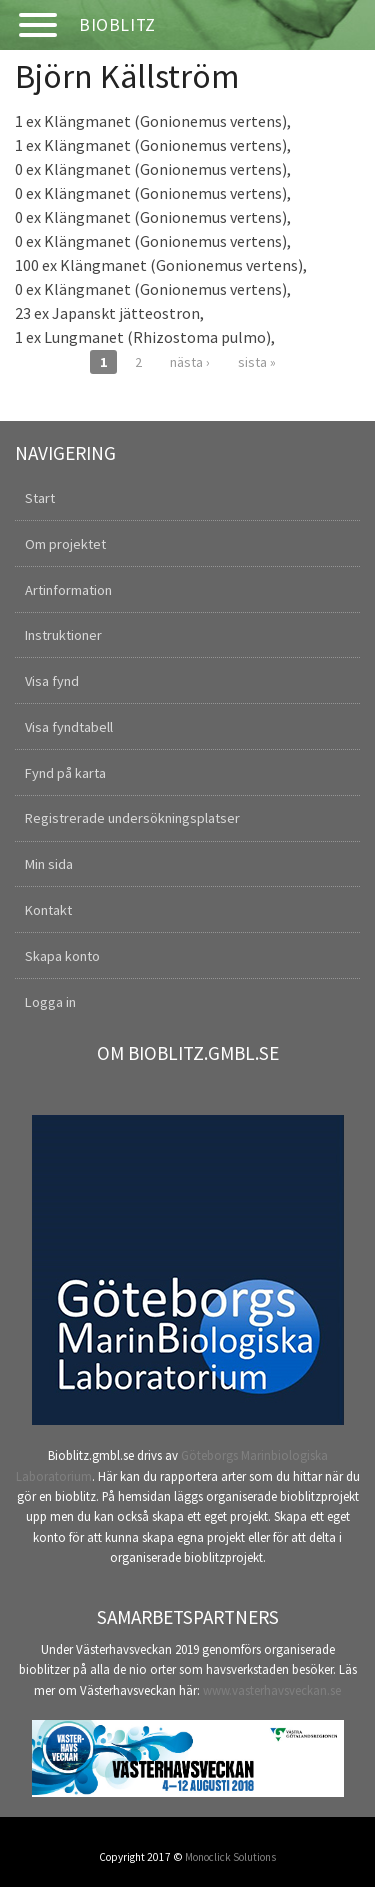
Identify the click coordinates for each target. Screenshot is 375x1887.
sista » (257, 362)
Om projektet (65, 544)
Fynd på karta (65, 773)
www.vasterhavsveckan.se (272, 1690)
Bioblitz (117, 25)
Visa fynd (52, 681)
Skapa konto (62, 956)
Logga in (50, 1002)
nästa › (190, 362)
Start (40, 498)
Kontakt (48, 910)
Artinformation (68, 590)
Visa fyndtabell (69, 727)
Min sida (49, 864)
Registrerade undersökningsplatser (132, 818)
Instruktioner (63, 635)
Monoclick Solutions (230, 1857)
